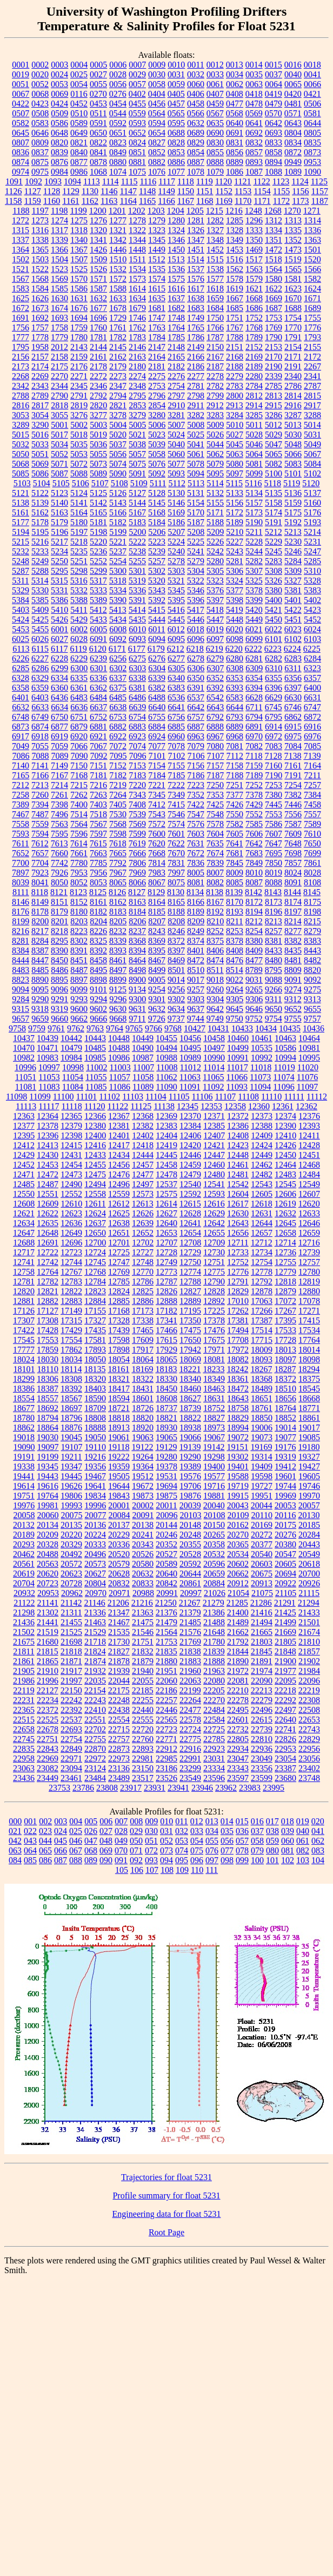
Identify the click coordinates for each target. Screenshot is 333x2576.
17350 (190, 1320)
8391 (79, 950)
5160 (312, 502)
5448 (234, 619)
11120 (94, 1106)
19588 (238, 1476)
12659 (309, 1232)
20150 (214, 1524)
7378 (254, 794)
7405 (117, 804)
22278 (238, 1700)
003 (60, 1821)
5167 (137, 512)
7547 (195, 814)
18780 (24, 1417)
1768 (254, 327)
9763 (95, 1028)
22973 (119, 1758)
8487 (79, 970)
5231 (312, 541)
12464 (285, 1164)
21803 (261, 1641)
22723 (166, 1729)
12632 (285, 1213)
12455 (95, 1164)
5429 (79, 619)
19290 (190, 1456)
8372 (176, 940)
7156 (195, 765)
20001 (119, 1505)
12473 (71, 1174)
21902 (309, 1661)
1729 (117, 317)
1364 (20, 249)
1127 (32, 191)
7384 (312, 794)
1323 (156, 230)
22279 (261, 1700)
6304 (156, 668)
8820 (312, 970)
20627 (95, 1573)
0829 (195, 142)
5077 (176, 463)
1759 (79, 327)
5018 (79, 434)
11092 (213, 1086)
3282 (195, 415)
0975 (40, 171)
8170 (234, 901)
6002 (79, 629)
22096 (309, 1680)
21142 (71, 1602)
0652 (137, 132)
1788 (234, 337)
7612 (40, 843)
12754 (261, 1262)
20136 (95, 1524)
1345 (156, 239)
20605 (285, 1563)
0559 (137, 113)
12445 (166, 1155)
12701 (119, 1242)
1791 (293, 337)
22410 (95, 1709)
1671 (312, 298)
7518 (98, 814)
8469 (176, 960)
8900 (137, 979)
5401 (293, 600)
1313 (293, 220)
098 (227, 1860)
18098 (309, 1359)
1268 (273, 210)
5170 (195, 512)
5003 (98, 424)
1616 (176, 288)
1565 (293, 269)
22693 (71, 1729)
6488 (156, 697)
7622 (176, 843)
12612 (119, 1203)
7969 (137, 872)
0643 (293, 123)
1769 (273, 327)
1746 (137, 317)
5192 (293, 522)
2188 (234, 366)
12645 (285, 1223)
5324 (234, 580)
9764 (114, 1028)
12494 (95, 1184)
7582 (234, 824)
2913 (234, 405)
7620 (156, 843)
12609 (47, 1203)
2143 (79, 347)
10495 (190, 1047)
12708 (190, 1242)
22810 (261, 1739)
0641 (254, 123)
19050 (95, 1437)
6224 (292, 648)
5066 (293, 454)
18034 (71, 1359)
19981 (47, 1505)
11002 (96, 1067)
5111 (158, 483)
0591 (98, 123)
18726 (143, 1408)
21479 (166, 1622)
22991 (190, 1758)
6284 (312, 658)
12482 (261, 1174)
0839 (59, 152)
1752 (254, 317)
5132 (215, 493)
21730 (119, 1641)
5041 (195, 444)
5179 (59, 522)
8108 (312, 882)
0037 (273, 74)
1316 (40, 230)
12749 (166, 1262)
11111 (294, 1096)
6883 (137, 726)
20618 (309, 1563)
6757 (195, 716)
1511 (137, 259)
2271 (79, 376)
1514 (195, 259)
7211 (312, 775)
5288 (40, 570)
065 (45, 1850)
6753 (117, 716)
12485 (24, 1184)
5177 (20, 522)
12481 (238, 1174)
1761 (117, 327)
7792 (117, 863)
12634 (24, 1223)
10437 (24, 1038)
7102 (176, 755)
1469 (254, 249)
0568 (234, 113)
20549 (309, 1554)
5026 (215, 434)
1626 (40, 298)
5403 (20, 609)
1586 (79, 288)
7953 (79, 872)
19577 (214, 1476)
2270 (59, 376)
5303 (176, 570)
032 (181, 1831)
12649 (71, 1232)
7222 (176, 785)
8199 (20, 921)
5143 (117, 502)
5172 (234, 512)
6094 (156, 639)
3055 (59, 415)
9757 (312, 1018)
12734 (261, 1252)
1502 (20, 259)
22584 (214, 1719)
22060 (166, 1680)
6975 (293, 736)
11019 (284, 1067)
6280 (234, 658)
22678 (47, 1729)
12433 (95, 1155)
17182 (166, 1310)
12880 (309, 1291)
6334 (59, 678)
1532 (117, 269)
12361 (283, 1106)
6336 (98, 678)
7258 (20, 794)
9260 (215, 989)
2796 (156, 395)
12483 (285, 1174)
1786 (195, 337)
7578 (215, 824)
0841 (98, 152)
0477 (234, 103)
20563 (47, 1563)
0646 (40, 132)
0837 (40, 152)
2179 (117, 366)
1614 (137, 288)
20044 (261, 1505)
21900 (285, 1661)
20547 (285, 1554)
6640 (156, 707)
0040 (293, 74)
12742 (47, 1262)
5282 (254, 561)
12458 (166, 1164)
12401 (119, 1135)
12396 (47, 1135)
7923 (40, 872)
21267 (190, 1602)
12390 (285, 1125)
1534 (137, 269)
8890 (40, 979)
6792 (215, 716)
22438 (119, 1709)
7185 (176, 775)
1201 (117, 210)
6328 (20, 678)
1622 (273, 288)
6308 (234, 668)
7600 (156, 833)
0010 (176, 64)
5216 (40, 541)
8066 (137, 882)
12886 (143, 1301)
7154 (156, 765)
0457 (176, 103)
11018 (260, 1067)
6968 (234, 736)
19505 (119, 1476)
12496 (119, 1184)
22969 (47, 1758)
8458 (98, 960)
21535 (119, 1632)
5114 (215, 483)
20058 (24, 1515)
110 (197, 1870)
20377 (261, 1544)
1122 (261, 181)
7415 (176, 804)
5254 (117, 561)
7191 (293, 775)
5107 (100, 483)
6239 (98, 658)
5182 (117, 522)
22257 (166, 1700)
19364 (143, 1466)
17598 (119, 1340)
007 (121, 1821)
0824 (137, 142)
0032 (195, 74)
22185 (143, 1690)
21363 (143, 1612)
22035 (95, 1680)
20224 (95, 1534)
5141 (79, 502)
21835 (166, 1651)
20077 (95, 1515)
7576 (195, 824)
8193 (234, 911)
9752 (254, 1018)
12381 (119, 1125)
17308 (47, 1320)
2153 (273, 347)
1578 (234, 278)
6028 (79, 639)
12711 (237, 1242)
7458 (312, 804)
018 (287, 1821)
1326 (195, 230)
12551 (47, 1193)
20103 (191, 1515)
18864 (47, 1427)
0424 (59, 103)
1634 (137, 298)
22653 (309, 1719)
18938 (190, 1427)
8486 (59, 970)
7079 (195, 746)
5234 (59, 551)
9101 (98, 989)
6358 (20, 687)
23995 (273, 1787)
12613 (143, 1203)
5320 (156, 580)
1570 (79, 278)
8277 (293, 931)
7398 (59, 804)
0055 (98, 84)
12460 (214, 1164)
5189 (234, 522)
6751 (79, 716)
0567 (215, 113)
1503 (40, 259)
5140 (59, 502)
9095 (40, 989)
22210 (238, 1690)
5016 (40, 434)
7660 (59, 853)
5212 (273, 532)
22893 (143, 1748)
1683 (195, 308)
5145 (156, 502)
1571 (98, 278)
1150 (185, 191)
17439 (119, 1330)
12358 (235, 1106)
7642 (254, 843)
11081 (25, 1086)
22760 (143, 1739)
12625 (119, 1213)
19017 (309, 1427)
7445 (273, 804)
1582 (312, 278)
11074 (283, 1077)
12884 (95, 1301)
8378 (234, 940)
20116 (285, 1515)
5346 (195, 590)
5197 (79, 532)
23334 (214, 1768)
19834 (95, 1495)
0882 (156, 162)
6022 (273, 629)
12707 (166, 1242)
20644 (190, 1573)
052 (166, 1840)
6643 (215, 707)
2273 (117, 376)
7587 (293, 824)
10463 (285, 1038)
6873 (20, 726)
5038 (137, 444)
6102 (293, 639)
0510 (79, 113)
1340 (79, 239)
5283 (273, 561)
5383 (312, 590)
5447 (215, 619)
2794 (117, 395)
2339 (273, 376)
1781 (98, 337)
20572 (71, 1563)
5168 (156, 512)
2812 (254, 395)
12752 (238, 1262)
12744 (71, 1262)
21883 (190, 1661)
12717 (24, 1252)
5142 (98, 502)
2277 (195, 376)
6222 (253, 648)
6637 (98, 707)
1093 (53, 181)
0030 (156, 74)
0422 (20, 103)
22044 (119, 1680)
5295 (59, 570)
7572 (156, 824)
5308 (273, 570)
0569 (254, 113)
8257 (273, 931)
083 (317, 1850)
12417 (119, 1145)
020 (317, 1821)
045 (60, 1840)
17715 (261, 1340)
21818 (71, 1651)
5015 (20, 434)
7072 (117, 746)
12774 (190, 1271)
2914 (254, 405)
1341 (98, 239)
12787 (166, 1281)
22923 (214, 1748)
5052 (59, 454)
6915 (293, 726)
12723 (71, 1252)
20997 (191, 1593)
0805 (312, 132)
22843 (47, 1748)
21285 (237, 1602)
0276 (117, 93)
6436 (59, 697)
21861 (24, 1661)
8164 (156, 901)
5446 (195, 619)
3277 (98, 415)
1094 (72, 181)
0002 (40, 64)
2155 (312, 347)
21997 (71, 1680)
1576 (195, 278)
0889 (234, 162)
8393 (117, 950)
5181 (98, 522)
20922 (285, 1583)
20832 (119, 1583)
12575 (166, 1193)
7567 (98, 824)
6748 (20, 716)
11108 (248, 1096)
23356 (261, 1768)
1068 (98, 171)
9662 (79, 1018)
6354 (254, 678)
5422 (293, 609)
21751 (143, 1641)
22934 (238, 1748)
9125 (117, 989)
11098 (16, 1096)
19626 (71, 1486)
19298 (214, 1456)
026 (90, 1831)
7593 (20, 833)
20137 (119, 1524)
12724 (95, 1252)
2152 (254, 347)
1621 (254, 288)
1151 (204, 191)
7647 (273, 843)
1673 (40, 308)
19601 (285, 1476)
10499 (238, 1047)
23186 (166, 1768)
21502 (24, 1632)
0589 (79, 123)
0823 (117, 142)
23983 (250, 1787)
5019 (98, 434)
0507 (20, 113)
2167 (215, 356)
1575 (176, 278)
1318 (79, 230)
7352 (195, 794)
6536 (176, 697)
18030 (47, 1359)
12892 (214, 1301)
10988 (166, 1057)
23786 (83, 1787)
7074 (137, 746)
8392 (98, 950)
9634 (176, 1009)
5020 (117, 434)
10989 (190, 1057)
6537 (195, 697)
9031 (254, 979)
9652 (293, 1009)
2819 (79, 405)
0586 (59, 123)
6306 (195, 668)
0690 (215, 132)
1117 (166, 181)
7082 (254, 746)
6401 (20, 697)
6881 (98, 726)
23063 (24, 1768)
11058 (143, 1077)
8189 (195, 911)
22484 (214, 1709)
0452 (79, 103)
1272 (20, 220)
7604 (215, 833)
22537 (71, 1719)
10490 (143, 1047)
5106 (80, 483)
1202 (136, 210)
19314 (261, 1456)
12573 (143, 1193)
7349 (176, 794)
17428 (47, 1330)
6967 (215, 736)
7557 (312, 814)
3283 (215, 415)
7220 (137, 785)
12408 (238, 1135)
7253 (273, 785)
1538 (215, 269)
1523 (59, 269)
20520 (119, 1554)
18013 (285, 1349)
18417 (119, 1388)
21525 (71, 1632)
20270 (238, 1534)
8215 (312, 921)
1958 (40, 347)
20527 (166, 1554)
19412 (285, 1466)
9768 (173, 1028)
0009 (156, 64)
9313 (312, 999)
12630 (238, 1213)
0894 (273, 162)
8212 (254, 921)
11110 (271, 1096)
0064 (273, 84)
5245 (273, 551)
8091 (293, 882)
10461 (261, 1038)
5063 (234, 454)
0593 (137, 123)
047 (90, 1840)
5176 (312, 512)
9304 (215, 999)
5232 (20, 551)
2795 (137, 395)
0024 (59, 74)
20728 (71, 1583)
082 (302, 1850)
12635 (47, 1223)
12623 (71, 1213)
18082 (238, 1359)
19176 (285, 1447)
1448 (137, 249)
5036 (98, 444)
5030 (293, 434)
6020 (234, 629)
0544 (117, 113)
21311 (71, 1612)
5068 (20, 463)
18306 (47, 1378)
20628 (119, 1573)
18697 (71, 1408)
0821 (79, 142)
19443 (47, 1476)
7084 (293, 746)
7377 (234, 794)
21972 (238, 1671)
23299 (190, 1768)
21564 (166, 1632)
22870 (95, 1748)
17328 (119, 1320)
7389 (20, 804)
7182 (117, 775)
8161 (98, 901)
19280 (166, 1456)
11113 (26, 1106)
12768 (95, 1271)
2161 (98, 356)
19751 (24, 1495)
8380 (254, 940)
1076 (156, 171)
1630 (59, 298)
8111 (20, 892)
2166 (195, 356)
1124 (299, 181)
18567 (71, 1398)
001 (30, 1821)
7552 (254, 814)
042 (15, 1840)
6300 (79, 668)
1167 (185, 201)
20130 (308, 1515)
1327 (215, 230)
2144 (98, 347)
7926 (59, 872)
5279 (195, 561)
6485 (117, 697)
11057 (119, 1077)
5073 (98, 463)
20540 (261, 1554)
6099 (254, 639)
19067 (214, 1437)
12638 (119, 1223)
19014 (285, 1427)
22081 (238, 1680)
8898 (98, 979)
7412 (156, 804)
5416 (176, 609)
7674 (215, 853)
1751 (234, 317)
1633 (117, 298)
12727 (143, 1252)
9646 (254, 1009)
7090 (79, 755)
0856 (234, 152)
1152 (224, 191)
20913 (261, 1583)
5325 (254, 580)
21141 (47, 1602)
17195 (190, 1310)
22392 (71, 1709)
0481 (293, 103)
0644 (312, 123)
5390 (117, 600)
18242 (237, 1369)
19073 (261, 1437)
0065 (293, 84)
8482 (312, 960)
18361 (238, 1378)
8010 (254, 872)
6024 (312, 629)
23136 (119, 1768)
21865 (47, 1661)
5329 (20, 590)
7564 (79, 824)
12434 (119, 1155)
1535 (156, 269)
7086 (21, 755)
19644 (119, 1486)
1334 (273, 230)
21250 (166, 1602)
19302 (238, 1456)
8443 (312, 950)
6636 (79, 707)
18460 (190, 1388)
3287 (293, 415)
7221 (156, 785)
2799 (215, 395)
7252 (254, 785)
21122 (24, 1602)
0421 (312, 93)
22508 (309, 1709)
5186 (176, 522)
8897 (79, 979)
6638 (117, 707)
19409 (261, 1466)
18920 (143, 1427)
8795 (273, 970)
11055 (95, 1077)
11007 (143, 1067)
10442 (71, 1038)
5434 (117, 619)
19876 (190, 1495)
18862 (24, 1427)
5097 (234, 473)
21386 (214, 1612)
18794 (47, 1417)
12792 (261, 1281)
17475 (190, 1330)
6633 (40, 707)
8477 (254, 960)
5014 (312, 424)
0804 (293, 132)
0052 (40, 84)
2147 (156, 347)
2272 (98, 376)
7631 (195, 843)
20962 (72, 1593)
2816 (20, 405)
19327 (309, 1456)
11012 (190, 1067)
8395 (156, 950)
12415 (71, 1145)
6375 (117, 687)
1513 (176, 259)
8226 (98, 931)
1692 (40, 317)
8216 (20, 931)
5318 (117, 580)
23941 (178, 1787)
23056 (309, 1758)
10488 (119, 1047)
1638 (195, 298)
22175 (119, 1690)
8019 (273, 872)
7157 (215, 765)
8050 (59, 882)
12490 (71, 1184)
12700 (95, 1242)
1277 (117, 220)
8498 (137, 970)
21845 (261, 1651)
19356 (95, 1466)
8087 (254, 882)
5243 (234, 551)
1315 (20, 230)
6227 (40, 658)
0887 (195, 162)
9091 (293, 979)
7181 (98, 775)
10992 (261, 1057)
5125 (98, 493)
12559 (119, 1193)
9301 (156, 999)
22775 (190, 1739)
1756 (20, 327)
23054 (285, 1758)
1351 (273, 239)
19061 (119, 1437)
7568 (117, 824)
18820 (143, 1417)
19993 (71, 1505)
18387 (47, 1388)
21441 (47, 1622)
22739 (261, 1729)
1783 (137, 337)
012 (196, 1821)
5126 (117, 493)
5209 (215, 532)
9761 (56, 1028)
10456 (190, 1038)
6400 (312, 687)
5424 (20, 619)
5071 (59, 463)
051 (151, 1840)
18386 (24, 1388)
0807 (20, 142)
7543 (156, 814)
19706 (190, 1486)
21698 (71, 1641)
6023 (293, 629)
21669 (285, 1632)
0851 (137, 152)
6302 (117, 668)
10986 (119, 1057)
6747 (312, 707)
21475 (143, 1622)
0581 (312, 113)
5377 (234, 590)
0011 (195, 64)
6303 (137, 668)
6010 (137, 629)
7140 (20, 765)
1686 (254, 308)
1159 (32, 201)
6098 (234, 639)
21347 (119, 1612)
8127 (136, 892)
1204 (175, 210)
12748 (143, 1262)
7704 (40, 863)
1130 (90, 191)
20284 (309, 1534)
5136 (293, 493)
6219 (214, 648)
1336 (312, 230)
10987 (143, 1057)
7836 (195, 863)
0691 (234, 132)
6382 (156, 687)
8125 (97, 892)
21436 (24, 1622)
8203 (79, 921)
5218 (79, 541)
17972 (238, 1349)
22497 (285, 1709)
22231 (24, 1700)
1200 (97, 210)
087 (60, 1860)
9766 (153, 1028)
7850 (273, 863)
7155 (176, 765)
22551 (95, 1719)
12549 (309, 1184)
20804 (95, 1583)
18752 (214, 1408)
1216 (234, 210)
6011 (156, 629)
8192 (215, 911)
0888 (215, 162)
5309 (293, 570)
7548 (215, 814)
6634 (59, 707)
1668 (254, 298)
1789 (254, 337)
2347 (117, 385)
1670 (293, 298)
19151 (237, 1447)
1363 (312, 239)
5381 (293, 590)
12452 (24, 1164)
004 (75, 1821)
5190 (254, 522)
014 (227, 1821)
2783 (234, 385)
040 (302, 1831)
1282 (215, 220)
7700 (20, 863)
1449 (156, 249)
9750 (234, 1018)
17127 (47, 1310)
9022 (234, 979)
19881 (214, 1495)
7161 (293, 765)
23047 (238, 1758)
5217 (59, 541)
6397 (293, 687)
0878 (98, 162)
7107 (215, 755)
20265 (214, 1534)
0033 (215, 74)
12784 (95, 1281)
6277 (176, 658)
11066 (237, 1077)
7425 (215, 804)
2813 (273, 395)
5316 (79, 580)
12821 (47, 1291)
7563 (59, 824)
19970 (309, 1495)
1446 (117, 249)
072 (151, 1850)
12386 (238, 1125)
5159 (293, 502)
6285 (20, 668)
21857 (309, 1651)
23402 (309, 1768)
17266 (261, 1310)
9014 (176, 979)
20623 (71, 1573)
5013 (293, 424)
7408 (137, 804)
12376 (309, 1116)
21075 (262, 1593)
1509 (98, 259)
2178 (98, 366)
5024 (176, 434)
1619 (234, 288)
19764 (47, 1495)
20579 (119, 1563)
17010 (238, 1301)
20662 (238, 1573)
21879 (143, 1661)
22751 (47, 1739)
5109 (139, 483)
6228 (59, 658)
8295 (59, 940)
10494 (166, 1047)
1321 (117, 230)
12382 (143, 1125)
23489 (119, 1778)
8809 (293, 970)
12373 (261, 1116)
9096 (59, 989)
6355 (273, 678)
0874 (20, 162)
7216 (98, 785)
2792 (98, 395)
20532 (214, 1554)
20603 (261, 1563)
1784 (156, 337)
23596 (214, 1778)
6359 (40, 687)
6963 (195, 736)
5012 (273, 424)
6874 (40, 726)
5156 (234, 502)
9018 (215, 979)
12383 (166, 1125)
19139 (190, 1447)
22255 (143, 1700)
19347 (71, 1466)
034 (211, 1831)
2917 (312, 405)
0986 (79, 171)
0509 (59, 113)
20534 (238, 1554)
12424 (261, 1145)
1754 (293, 317)
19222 (119, 1456)
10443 (95, 1038)
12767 (71, 1271)
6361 (79, 687)
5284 (293, 561)
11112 (317, 1096)
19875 (166, 1495)
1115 (129, 181)
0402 (137, 93)
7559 (40, 824)
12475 (95, 1174)
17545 (24, 1340)
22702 (95, 1729)
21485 (190, 1622)
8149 (40, 901)
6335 (79, 678)
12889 (190, 1301)
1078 (195, 171)
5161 (20, 512)
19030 (47, 1437)
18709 (95, 1408)
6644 (234, 707)
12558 (95, 1193)
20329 (71, 1544)
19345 (47, 1466)
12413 (47, 1145)
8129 (156, 892)
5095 (215, 473)
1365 (40, 249)
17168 (119, 1310)
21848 (285, 1651)
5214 (312, 532)
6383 (176, 687)
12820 (24, 1291)
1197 (40, 210)
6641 (176, 707)
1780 (79, 337)
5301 (137, 570)
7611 (20, 843)
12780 (309, 1271)
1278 (137, 220)
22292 (285, 1700)
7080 (215, 746)
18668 (309, 1398)
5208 (195, 532)
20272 (261, 1534)
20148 (190, 1524)
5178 (40, 522)
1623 (293, 288)
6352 (215, 678)
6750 (59, 716)
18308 (71, 1378)
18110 (47, 1369)
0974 (20, 171)
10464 (309, 1038)
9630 (117, 1009)
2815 (312, 395)
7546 (176, 814)
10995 (309, 1057)
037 (257, 1831)
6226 (20, 658)
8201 (59, 921)
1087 (254, 171)
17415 (309, 1320)
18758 (238, 1408)
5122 (40, 493)
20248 (190, 1534)
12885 (119, 1301)
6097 (215, 639)
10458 (214, 1038)
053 (181, 1840)
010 (166, 1821)
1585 (59, 288)
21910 (47, 1671)
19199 (47, 1456)
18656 (285, 1398)
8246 (176, 931)
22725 (214, 1729)
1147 (127, 191)
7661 (79, 853)
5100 (273, 473)
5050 (20, 454)
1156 (300, 191)
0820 (59, 142)
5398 (234, 600)
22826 (285, 1739)
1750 (215, 317)
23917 (131, 1787)
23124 (95, 1768)
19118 (118, 1447)
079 (257, 1850)
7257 (312, 785)
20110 (261, 1515)
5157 (254, 502)
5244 (254, 551)
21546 (143, 1632)
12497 (143, 1184)
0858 (273, 152)
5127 (137, 493)
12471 (24, 1174)
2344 (59, 385)
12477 (143, 1174)
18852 (285, 1417)
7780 (79, 863)
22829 (309, 1739)
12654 (190, 1232)
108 (167, 1870)
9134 (137, 989)
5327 (293, 580)
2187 (215, 366)
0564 (156, 113)
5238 (137, 551)
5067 (312, 454)
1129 (70, 191)
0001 (20, 64)
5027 (234, 434)
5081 (254, 463)
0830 (215, 142)
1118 (185, 181)
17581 (95, 1340)
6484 (98, 697)
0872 (293, 152)
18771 (309, 1408)
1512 (156, 259)
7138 (292, 755)
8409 (254, 950)
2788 (20, 395)
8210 (215, 921)
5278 (176, 561)
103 (302, 1860)
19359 (119, 1466)
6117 (59, 648)
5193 (312, 522)
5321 (176, 580)
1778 (40, 337)
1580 (273, 278)
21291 (285, 1602)
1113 (91, 181)
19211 (71, 1456)
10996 (25, 1067)
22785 (214, 1739)
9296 (117, 999)
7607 (273, 833)
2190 (273, 366)
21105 (285, 1593)
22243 (95, 1700)
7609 (293, 833)
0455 (137, 103)
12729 (190, 1252)
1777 (20, 337)
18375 (309, 1378)
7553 (273, 814)
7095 (118, 755)
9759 (36, 1028)
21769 (190, 1641)
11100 (63, 1096)
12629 (214, 1213)
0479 (273, 103)
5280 (215, 561)
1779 (59, 337)
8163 (137, 901)
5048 (293, 444)
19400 (214, 1466)
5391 (137, 600)
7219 (117, 785)
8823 (20, 979)
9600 (79, 1009)
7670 (176, 853)
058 (257, 1840)
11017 (237, 1067)
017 (272, 1821)
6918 (40, 736)
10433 (242, 1028)
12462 (261, 1164)
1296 (254, 220)
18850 (261, 1417)
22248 (119, 1700)
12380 (95, 1125)
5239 (156, 551)
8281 (20, 940)
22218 (285, 1690)
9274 (293, 989)
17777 (24, 1349)
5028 (254, 434)
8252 (215, 931)
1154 (262, 191)
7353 (215, 794)
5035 (79, 444)
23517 (143, 1778)
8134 (195, 892)
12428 (309, 1145)
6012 (176, 629)
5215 (20, 541)
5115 (234, 483)
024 (60, 1831)
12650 (95, 1232)
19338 (24, 1466)
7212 (20, 785)
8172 (254, 901)
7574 (176, 824)
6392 (215, 687)
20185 (309, 1524)
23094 (71, 1768)
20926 (309, 1583)
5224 (176, 541)
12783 (71, 1281)
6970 (254, 736)
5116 (253, 483)
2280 (254, 376)
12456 (119, 1164)
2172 (312, 356)
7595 (59, 833)
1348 (215, 239)
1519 (293, 259)
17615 (166, 1340)
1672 (20, 308)
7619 (137, 843)
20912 (238, 1583)
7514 (79, 814)
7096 (137, 755)
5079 (215, 463)
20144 (166, 1524)
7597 (98, 833)
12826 (166, 1291)
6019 (215, 629)
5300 (117, 570)
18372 (285, 1378)
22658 (24, 1729)
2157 (40, 356)
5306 (234, 570)
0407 (215, 93)
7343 (137, 794)
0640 (234, 123)
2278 (215, 376)
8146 (20, 901)
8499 (156, 970)
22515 (24, 1719)
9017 (195, 979)
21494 (261, 1622)
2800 (234, 395)
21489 (238, 1622)
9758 (17, 1028)
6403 (40, 697)
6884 (156, 726)
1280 (176, 220)
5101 (293, 473)
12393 (309, 1125)
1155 (281, 191)
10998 (73, 1067)
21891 (261, 1661)
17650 (190, 1340)
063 (15, 1850)
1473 (293, 249)
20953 (48, 1593)
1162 (90, 201)
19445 (71, 1476)
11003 (119, 1067)
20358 (214, 1544)
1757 (40, 327)
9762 (75, 1028)
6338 (137, 678)
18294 (308, 1369)
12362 (306, 1106)
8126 (117, 892)
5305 (215, 570)
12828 (214, 1291)
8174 (293, 901)
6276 (156, 658)
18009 (261, 1349)
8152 (79, 901)
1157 (319, 191)
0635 (215, 123)
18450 (166, 1388)
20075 (72, 1515)
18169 (142, 1369)
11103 (132, 1096)
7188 (234, 775)
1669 (273, 298)
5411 (78, 609)
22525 (47, 1719)
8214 (293, 921)
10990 (214, 1057)
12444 (143, 1155)
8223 (79, 931)
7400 (79, 804)
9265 (254, 989)
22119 (23, 1690)
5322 (195, 580)
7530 (117, 814)
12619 (285, 1203)
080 (272, 1850)
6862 (293, 716)
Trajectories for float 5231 (166, 2177)
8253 (234, 931)
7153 (137, 765)
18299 (24, 1378)
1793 (312, 337)
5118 (272, 483)
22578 (190, 1719)
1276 (98, 220)
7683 (254, 853)
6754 (137, 716)
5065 (273, 454)
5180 (79, 522)
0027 (98, 74)
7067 (98, 746)
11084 (72, 1086)
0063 (254, 84)
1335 (293, 230)
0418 (254, 93)
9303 (195, 999)
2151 (234, 347)
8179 (59, 911)
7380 (273, 794)
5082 (273, 463)
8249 (195, 931)
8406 (215, 950)
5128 (156, 493)
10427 (194, 1028)
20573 (95, 1563)
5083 (293, 463)
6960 (176, 736)
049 (121, 1840)
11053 (48, 1077)
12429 (24, 1155)
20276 (285, 1534)
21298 (24, 1612)
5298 (79, 570)
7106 (196, 755)
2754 (176, 385)
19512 (143, 1476)
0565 (176, 113)
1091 (14, 181)
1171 (262, 201)
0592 (117, 123)
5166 (117, 512)
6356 (293, 678)
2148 (176, 347)
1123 (280, 181)
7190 (273, 775)
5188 (215, 522)
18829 (238, 1417)
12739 (309, 1252)
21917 (71, 1671)
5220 (98, 541)
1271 (312, 210)
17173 (143, 1310)
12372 (238, 1116)
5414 (137, 609)
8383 (312, 940)
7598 (117, 833)
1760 (98, 327)
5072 (79, 463)
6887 (195, 726)
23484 (95, 1778)
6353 (234, 678)
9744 (195, 1018)
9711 (137, 1018)
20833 (143, 1583)
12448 (238, 1155)
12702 (143, 1242)
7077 (156, 746)
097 (211, 1860)
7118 (253, 755)
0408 (234, 93)
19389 (190, 1466)
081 (287, 1850)
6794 (254, 716)
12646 (309, 1223)
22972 (95, 1758)
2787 (312, 385)
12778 (261, 1271)
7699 (312, 853)
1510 (117, 259)
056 (227, 1840)
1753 (273, 317)
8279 (312, 931)
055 (211, 1840)
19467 (95, 1476)
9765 (134, 1028)
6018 (195, 629)
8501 (176, 970)
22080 (214, 1680)
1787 (215, 337)
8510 (195, 970)
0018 (312, 64)
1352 (293, 239)
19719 (238, 1486)
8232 (117, 931)
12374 (285, 1116)
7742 (59, 863)
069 (105, 1850)
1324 (176, 230)
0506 (312, 103)
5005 (137, 424)
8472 (195, 960)
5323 (215, 580)
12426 (285, 1145)
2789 (40, 395)
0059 (176, 84)
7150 (79, 765)
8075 (176, 882)
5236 (98, 551)
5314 (40, 580)
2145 (117, 347)
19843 (119, 1495)
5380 (273, 590)
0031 (176, 74)
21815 (47, 1651)
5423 (312, 609)
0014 (254, 64)
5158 (273, 502)
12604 (238, 1193)
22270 (214, 1700)
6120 (97, 648)
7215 (79, 785)
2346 (98, 385)
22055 (143, 1680)
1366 (59, 249)
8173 (273, 901)
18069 (190, 1359)
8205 (117, 921)
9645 (234, 1009)
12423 (238, 1145)
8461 (117, 960)
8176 (20, 911)
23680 (285, 1778)
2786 (293, 385)
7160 (273, 765)
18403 (95, 1388)
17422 (24, 1330)
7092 (99, 755)
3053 (20, 415)
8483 (20, 970)
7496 (59, 814)
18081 (214, 1359)
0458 (195, 103)
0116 (78, 93)
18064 (143, 1359)
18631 (214, 1398)
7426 (234, 804)
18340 (190, 1378)
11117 (48, 1106)
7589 (312, 824)
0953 (312, 162)
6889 (234, 726)
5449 (254, 619)
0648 (59, 132)
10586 (285, 1047)
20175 (285, 1524)
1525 (79, 269)
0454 (117, 103)
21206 (118, 1602)
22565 (166, 1719)
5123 (59, 493)
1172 (281, 201)
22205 (214, 1690)
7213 (40, 785)
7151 (98, 765)
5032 (20, 444)
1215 (214, 210)
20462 (24, 1554)
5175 (293, 512)
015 (242, 1821)
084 (15, 1860)
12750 (190, 1262)
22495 (238, 1709)
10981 (309, 1047)
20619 (24, 1573)
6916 (312, 726)
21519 (47, 1632)
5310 (312, 570)
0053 (59, 84)
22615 (261, 1719)
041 (317, 1831)
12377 (24, 1125)
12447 (214, 1155)
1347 (195, 239)
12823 (95, 1291)
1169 (224, 201)
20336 (119, 1544)
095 (181, 1860)
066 (60, 1850)
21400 (238, 1612)
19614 (24, 1486)
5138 (20, 502)
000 (15, 1821)
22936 (261, 1748)
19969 (285, 1495)
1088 (273, 171)
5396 (195, 600)
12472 (47, 1174)
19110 (95, 1447)
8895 (59, 979)
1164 (127, 201)
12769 (119, 1271)
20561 (24, 1563)
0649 (79, 132)
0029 (137, 74)
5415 (156, 609)
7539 (137, 814)
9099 (79, 989)
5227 (234, 541)
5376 (215, 590)
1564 (273, 269)
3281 (176, 415)
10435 (290, 1028)
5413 (117, 609)
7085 (312, 746)
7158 (234, 765)
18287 (285, 1369)
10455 (166, 1038)
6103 (312, 639)
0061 (215, 84)
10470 (24, 1047)
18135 (94, 1369)
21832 (143, 1651)
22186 (166, 1690)
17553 (47, 1340)
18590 (95, 1398)
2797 (176, 395)
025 (75, 1831)
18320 (95, 1378)
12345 (187, 1106)
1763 (156, 327)
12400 (95, 1135)
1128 (51, 191)
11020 (307, 1067)
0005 (98, 64)
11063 (190, 1077)
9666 (98, 1018)
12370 (190, 1116)
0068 (40, 93)
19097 (48, 1447)
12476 (119, 1174)
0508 (40, 113)
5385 (40, 600)
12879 (285, 1291)
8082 (215, 882)
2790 (59, 395)
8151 (59, 901)
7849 (254, 863)
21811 (23, 1651)
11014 (213, 1067)
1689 (312, 308)
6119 (78, 648)
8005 (195, 872)
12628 (190, 1213)
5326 (273, 580)
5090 (117, 473)
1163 (109, 201)
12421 (214, 1145)
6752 (98, 716)
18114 (71, 1369)
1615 (156, 288)
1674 (59, 308)
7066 (79, 746)
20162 (238, 1524)
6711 (253, 707)
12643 (238, 1223)
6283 (293, 658)
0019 (20, 74)
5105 (61, 483)
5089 (98, 473)
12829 (238, 1291)
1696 (98, 317)
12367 (119, 1116)
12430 (47, 1155)
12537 (166, 1184)
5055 (98, 454)
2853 (137, 405)
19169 (261, 1447)
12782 (47, 1281)
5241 (195, 551)
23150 (143, 1768)
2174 (40, 366)
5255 (137, 561)
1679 (137, 308)
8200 (40, 921)
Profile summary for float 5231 (166, 2195)
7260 (40, 794)
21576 (190, 1632)
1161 (70, 201)
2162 (117, 356)
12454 (71, 1164)
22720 (143, 1729)
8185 (156, 911)
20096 (167, 1515)
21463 (95, 1622)
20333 (95, 1544)
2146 (137, 347)
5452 (312, 619)
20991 (167, 1593)
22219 (309, 1690)
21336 (95, 1612)
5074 (117, 463)
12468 (309, 1164)
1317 (59, 230)
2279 (234, 376)
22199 (190, 1690)
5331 (59, 590)
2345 (79, 385)
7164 (312, 765)
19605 (309, 1476)
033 (196, 1831)
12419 (166, 1145)
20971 (119, 1593)
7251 (234, 785)
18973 (214, 1427)
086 (45, 1860)
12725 (119, 1252)
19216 (95, 1456)
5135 (273, 493)
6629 (273, 697)
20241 (143, 1534)
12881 (24, 1301)
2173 (20, 366)
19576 (190, 1476)
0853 (176, 152)
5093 (176, 473)
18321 (119, 1378)
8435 (293, 950)
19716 (214, 1486)
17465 (143, 1330)
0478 (254, 103)
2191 (293, 366)
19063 (143, 1437)
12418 (143, 1145)
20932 (24, 1593)
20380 (285, 1544)
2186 (195, 366)
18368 (261, 1378)
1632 (98, 298)
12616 (214, 1203)
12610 (71, 1203)
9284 (20, 999)
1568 (40, 278)
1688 (293, 308)
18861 (309, 1417)
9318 (40, 1009)
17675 (214, 1340)
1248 (253, 210)
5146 (176, 502)
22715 (119, 1729)
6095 (176, 639)
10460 (238, 1038)
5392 (156, 600)
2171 (293, 356)
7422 (195, 804)
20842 (166, 1583)
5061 (195, 454)
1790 (273, 337)
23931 (154, 1787)
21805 (285, 1641)
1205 (195, 210)
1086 (234, 171)
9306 (254, 999)
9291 (59, 999)
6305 (176, 668)
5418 (215, 609)
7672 (195, 853)
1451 (195, 249)
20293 (24, 1544)
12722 (47, 1252)
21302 (47, 1612)
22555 (143, 1719)
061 (302, 1840)
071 (136, 1850)
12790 (214, 1281)
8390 (59, 950)
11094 (260, 1086)
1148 (147, 191)
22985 (166, 1758)
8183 (117, 911)
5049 (312, 444)
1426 (98, 249)
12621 (24, 1213)
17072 (285, 1301)
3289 (20, 424)
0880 (117, 162)
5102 (312, 473)
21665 (261, 1632)
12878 (261, 1291)
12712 (261, 1242)
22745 (24, 1739)
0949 (293, 162)
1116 (147, 181)
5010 (234, 424)
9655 (312, 1009)
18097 (285, 1359)
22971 (71, 1758)
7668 (156, 853)
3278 (117, 415)
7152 (117, 765)
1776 (312, 327)
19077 (285, 1437)
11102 (109, 1096)
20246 (166, 1534)
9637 (195, 1009)
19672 (143, 1486)
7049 (20, 746)
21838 (190, 1651)
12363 (24, 1116)
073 (166, 1850)
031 (166, 1831)
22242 (71, 1700)
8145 (312, 892)
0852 (156, 152)
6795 (273, 716)
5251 (79, 561)
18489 (261, 1388)
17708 (238, 1340)
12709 (214, 1242)
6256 (117, 658)
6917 (20, 736)
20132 (24, 1524)
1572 (117, 278)
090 (105, 1860)
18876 (71, 1427)
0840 (79, 152)
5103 (22, 483)
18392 (71, 1388)
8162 (117, 901)
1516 (234, 259)
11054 (72, 1077)
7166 (40, 775)
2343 (40, 385)
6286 (40, 668)
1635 (156, 298)
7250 (215, 785)
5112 (176, 483)
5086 (40, 473)
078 (242, 1850)
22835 (24, 1748)
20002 (143, 1505)
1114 (110, 181)
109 (182, 1870)
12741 (24, 1262)
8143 (273, 892)
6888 (215, 726)
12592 (190, 1193)
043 (30, 1840)
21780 (214, 1641)
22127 (47, 1690)
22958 (24, 1758)
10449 (143, 1038)
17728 (285, 1340)
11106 (202, 1096)
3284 (234, 415)
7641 (234, 843)
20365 (238, 1544)
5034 (59, 444)
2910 (176, 405)
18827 (214, 1417)
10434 (266, 1028)
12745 (95, 1262)
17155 (95, 1310)
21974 (261, 1671)
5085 (20, 473)
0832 (254, 142)
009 (151, 1821)
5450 (273, 619)
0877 (79, 162)
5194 (20, 532)
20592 (190, 1563)
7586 (273, 824)
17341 (166, 1320)
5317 (98, 580)
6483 (79, 697)
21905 (24, 1671)
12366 (95, 1116)
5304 (195, 570)
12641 (190, 1223)
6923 (137, 736)
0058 (156, 84)
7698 (293, 853)
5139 (40, 502)
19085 (309, 1437)
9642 (215, 1009)
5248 (20, 561)
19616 (47, 1486)
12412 (24, 1145)
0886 (176, 162)
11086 (119, 1086)
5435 (137, 619)
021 (15, 1831)
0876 (59, 162)
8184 (137, 911)
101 (272, 1860)
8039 (20, 882)
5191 (273, 522)
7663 (98, 853)
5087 (59, 473)
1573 (137, 278)
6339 (156, 678)
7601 (176, 833)
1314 (312, 220)
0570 (273, 113)
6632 (20, 707)
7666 (137, 853)
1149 (166, 191)
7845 (234, 863)
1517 (254, 259)
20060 (48, 1515)
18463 (214, 1388)
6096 (195, 639)
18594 (119, 1398)
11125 (140, 1106)
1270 (292, 210)
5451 (293, 619)
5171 (215, 512)
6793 (234, 716)
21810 (309, 1641)
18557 (47, 1398)
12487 (47, 1184)
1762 (137, 327)
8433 (273, 950)
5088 (79, 473)
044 (45, 1840)
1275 (79, 220)
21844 (238, 1651)
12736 (285, 1252)
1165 (147, 201)
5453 (20, 629)
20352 (166, 1544)
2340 (293, 376)
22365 (24, 1709)
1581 (293, 278)
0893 (254, 162)
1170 (243, 201)
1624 (312, 288)
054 (196, 1840)
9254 (156, 989)
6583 (234, 697)
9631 (137, 1009)
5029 (273, 434)
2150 (215, 347)
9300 (137, 999)
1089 (293, 171)
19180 (308, 1447)
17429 (71, 1330)
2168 (234, 356)
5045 (234, 444)
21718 (95, 1641)
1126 (13, 191)
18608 (166, 1398)
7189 (254, 775)
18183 (166, 1369)
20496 (95, 1554)
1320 (98, 230)
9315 (20, 1009)
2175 (59, 366)
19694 (166, 1486)
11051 (25, 1077)
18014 (309, 1349)
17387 (261, 1320)
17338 (143, 1320)
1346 (176, 239)
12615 (190, 1203)
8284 (40, 940)
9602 (98, 1009)
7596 (79, 833)
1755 (312, 317)
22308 (309, 1700)
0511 (98, 113)
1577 (215, 278)
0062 (234, 84)
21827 (119, 1651)
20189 (24, 1534)
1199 (78, 210)
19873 (143, 1495)
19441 (24, 1476)
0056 (117, 84)
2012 (59, 347)
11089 (143, 1086)
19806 (71, 1495)
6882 (117, 726)
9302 (176, 999)
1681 (156, 308)
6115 (40, 648)
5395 (176, 600)
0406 (195, 93)
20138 (143, 1524)
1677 (98, 308)
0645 (20, 132)
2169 (254, 356)
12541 (214, 1184)
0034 (234, 74)
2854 (156, 405)
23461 (71, 1778)
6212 (175, 648)
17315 (71, 1320)
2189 (254, 366)
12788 (190, 1281)
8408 (234, 950)
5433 (98, 619)
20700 (309, 1573)
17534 (309, 1330)
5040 (176, 444)
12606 (285, 1193)
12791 (238, 1281)
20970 (95, 1593)
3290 (40, 424)
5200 (137, 532)
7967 (117, 872)
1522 (40, 269)
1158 (13, 201)
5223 (156, 541)
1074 (117, 171)
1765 (195, 327)
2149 (195, 347)
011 (181, 1821)
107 (151, 1870)
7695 (273, 853)
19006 (261, 1427)
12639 (143, 1223)
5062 (215, 454)
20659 (214, 1573)
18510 (285, 1388)
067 (75, 1850)
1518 (273, 259)
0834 (293, 142)
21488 (214, 1622)
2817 (40, 405)
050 (136, 1840)
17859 (47, 1349)
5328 (312, 580)
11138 (164, 1106)
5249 (40, 561)
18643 (238, 1398)
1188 (20, 210)
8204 (98, 921)
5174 (273, 512)
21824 (95, 1651)
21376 (166, 1612)
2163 (137, 356)
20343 (143, 1544)
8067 (156, 882)
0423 (40, 103)
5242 (215, 551)
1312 (273, 220)
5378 (254, 590)
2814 (293, 395)
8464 (137, 960)
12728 (166, 1252)
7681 (234, 853)
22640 (285, 1719)
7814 (156, 863)
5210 (234, 532)
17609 (143, 1340)
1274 (59, 220)
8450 (59, 960)
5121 (20, 493)
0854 (195, 152)
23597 (238, 1778)
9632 (156, 1009)
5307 (254, 570)
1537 (195, 269)
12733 (238, 1252)
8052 (79, 882)
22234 (47, 1700)
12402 (143, 1135)
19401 (238, 1466)
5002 (79, 424)
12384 (190, 1125)
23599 (261, 1778)
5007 (176, 424)
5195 (40, 532)
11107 (225, 1096)
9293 (79, 999)
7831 (176, 863)
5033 (40, 444)
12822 (71, 1291)
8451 (79, 960)
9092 (312, 979)
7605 (234, 833)
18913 (119, 1427)
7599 (137, 833)
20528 (190, 1554)
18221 (190, 1369)
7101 (157, 755)
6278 (195, 658)
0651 (117, 132)
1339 (59, 239)
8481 (293, 960)
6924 (156, 736)
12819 (309, 1281)
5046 (254, 444)
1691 (20, 317)
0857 (254, 152)
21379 (190, 1612)
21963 (214, 1671)
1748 (176, 317)
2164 (156, 356)
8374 (195, 940)
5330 (40, 590)
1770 (293, 327)
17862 (71, 1349)
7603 (195, 833)
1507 (79, 259)
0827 (156, 142)
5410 (59, 609)
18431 (143, 1388)
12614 (166, 1203)
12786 (143, 1281)
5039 (156, 444)
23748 (309, 1778)
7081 (234, 746)
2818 (59, 405)
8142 (253, 892)
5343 (156, 590)
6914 (273, 726)
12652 (143, 1232)
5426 (59, 619)
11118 (71, 1106)
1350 (254, 239)
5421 (273, 609)
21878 (119, 1661)
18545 (309, 1388)
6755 (156, 716)
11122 (118, 1106)
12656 (238, 1232)
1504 (59, 259)
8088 (273, 882)
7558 (20, 824)
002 (45, 1821)
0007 (137, 64)
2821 (117, 405)
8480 (273, 960)
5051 (40, 454)
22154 (95, 1690)
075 (196, 1850)
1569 (59, 278)
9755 (293, 1018)
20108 (214, 1515)
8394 (137, 950)
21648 (214, 1632)
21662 (238, 1632)
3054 (40, 415)
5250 (59, 561)
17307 (24, 1320)
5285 (312, 561)
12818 (285, 1281)
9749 (215, 1018)
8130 (175, 892)
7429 (254, 804)
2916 (293, 405)
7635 (215, 843)
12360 (259, 1106)
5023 (156, 434)
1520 (312, 259)
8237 (137, 931)
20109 (238, 1515)
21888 (214, 1661)
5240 (176, 551)
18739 (190, 1408)
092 (136, 1860)
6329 (40, 678)
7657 (40, 853)
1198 (59, 210)
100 (257, 1860)
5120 (310, 483)
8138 (214, 892)
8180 (79, 911)
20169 (261, 1524)
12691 (47, 1242)
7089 (60, 755)
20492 (71, 1554)
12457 (143, 1164)
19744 (285, 1486)
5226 (215, 541)
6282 (273, 658)
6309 (254, 668)
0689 (195, 132)
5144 (137, 502)
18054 (119, 1359)
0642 (273, 123)
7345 (156, 794)
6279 (215, 658)
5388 (79, 600)
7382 (293, 794)
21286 (261, 1602)
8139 (234, 892)
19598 (261, 1476)
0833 (273, 142)
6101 (273, 639)
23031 (214, 1758)
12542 (238, 1184)
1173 (300, 201)
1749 (195, 317)
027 (105, 1831)
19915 (238, 1495)
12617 (238, 1203)
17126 (24, 1310)
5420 (254, 609)
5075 (137, 463)
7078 (176, 746)
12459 (190, 1164)
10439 (47, 1038)
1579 (254, 278)
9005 (156, 979)
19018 (24, 1437)
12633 (309, 1213)
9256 (176, 989)
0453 (98, 103)
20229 (119, 1534)
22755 (95, 1739)
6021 (254, 629)
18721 (119, 1408)
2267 (312, 366)
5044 (215, 444)
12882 (47, 1301)
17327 (95, 1320)
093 (151, 1860)
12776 (238, 1271)
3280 (156, 415)
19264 (143, 1456)
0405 (176, 93)
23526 (166, 1778)
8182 (98, 911)
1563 (254, 269)
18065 (166, 1359)
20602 (238, 1563)
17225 (214, 1310)
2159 (79, 356)
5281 (234, 561)
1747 (156, 317)
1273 (40, 220)
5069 (40, 463)
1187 (319, 201)
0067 (20, 93)
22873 (119, 1748)
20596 (214, 1563)
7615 (98, 843)
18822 (190, 1417)
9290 (40, 999)
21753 (166, 1641)
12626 (143, 1213)
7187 (215, 775)
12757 (309, 1262)
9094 (20, 989)
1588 (117, 288)
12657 (261, 1232)
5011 (253, 424)
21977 (285, 1671)
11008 (166, 1067)
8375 (215, 940)
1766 (215, 327)
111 (211, 1870)
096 (196, 1860)
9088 (273, 979)
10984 (71, 1057)
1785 (176, 337)
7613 (59, 843)
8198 (312, 911)
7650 (312, 843)
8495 (98, 970)
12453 (47, 1164)
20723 (47, 1583)
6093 (137, 639)
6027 (59, 639)
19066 (190, 1437)
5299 (98, 570)
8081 (195, 882)
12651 (119, 1232)
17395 (285, 1320)
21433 (309, 1612)
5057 (137, 454)
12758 (24, 1271)
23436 (24, 1778)
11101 (86, 1096)
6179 (156, 648)
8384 (20, 950)
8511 (215, 970)
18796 (71, 1417)
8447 (40, 960)
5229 (273, 541)
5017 (59, 434)
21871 (71, 1661)
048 (105, 1840)
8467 (156, 960)
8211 (234, 921)
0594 (156, 123)
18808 (95, 1417)
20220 (71, 1534)
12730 (214, 1252)
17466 (166, 1330)
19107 (72, 1447)
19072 (238, 1437)
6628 (254, 697)
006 (105, 1821)
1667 (234, 298)
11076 (307, 1077)
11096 (283, 1086)
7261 (59, 794)
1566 (312, 269)
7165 (20, 775)
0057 (137, 84)
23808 (107, 1787)
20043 (238, 1505)
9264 (234, 989)
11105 (179, 1096)
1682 (176, 308)
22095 (285, 1680)
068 (90, 1850)
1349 (234, 239)
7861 (312, 863)
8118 (39, 892)
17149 (71, 1310)
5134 (254, 493)
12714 (285, 1242)
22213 (261, 1690)
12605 (261, 1193)
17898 (119, 1349)
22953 (285, 1748)
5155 (215, 502)
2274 (137, 376)
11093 (237, 1086)
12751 (214, 1262)
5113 (196, 483)
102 (287, 1860)
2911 (195, 405)
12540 (190, 1184)
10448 (119, 1038)
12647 (24, 1232)
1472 (273, 249)
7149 (59, 765)
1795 (20, 347)
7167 (59, 775)
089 (90, 1860)
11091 (190, 1086)
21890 (238, 1661)
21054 (238, 1593)
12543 (261, 1184)
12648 (47, 1232)
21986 (24, 1680)
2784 (254, 385)
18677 (24, 1408)
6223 (273, 648)
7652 (20, 853)
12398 (71, 1135)
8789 (254, 970)
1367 (79, 249)
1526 (98, 269)
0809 (40, 142)
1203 (156, 210)
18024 (24, 1359)
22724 (190, 1729)
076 (211, 1850)
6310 (273, 668)
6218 (195, 648)
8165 (176, 901)
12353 (211, 1106)
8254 (254, 931)
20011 (166, 1505)
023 (45, 1831)
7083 (273, 746)
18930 (166, 1427)
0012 (215, 64)
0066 (312, 84)
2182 (176, 366)
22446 (166, 1709)
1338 (40, 239)
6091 (98, 639)
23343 (238, 1768)
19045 (71, 1437)
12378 (47, 1125)
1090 (312, 171)
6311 (292, 668)
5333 (98, 590)
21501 (309, 1622)
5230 (293, 541)
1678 (117, 308)
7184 (156, 775)
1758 (59, 327)
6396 (273, 687)
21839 (214, 1651)
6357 (312, 678)
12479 (190, 1174)
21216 (142, 1602)
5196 (59, 532)
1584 (40, 288)
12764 (47, 1271)
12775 (214, 1271)
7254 (293, 785)
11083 (48, 1086)
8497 (117, 970)
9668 (117, 1018)
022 (30, 1831)
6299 (59, 668)
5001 (59, 424)
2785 (273, 385)
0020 (40, 74)
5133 (234, 493)
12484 (309, 1174)
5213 (293, 532)
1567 (20, 278)
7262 (79, 794)
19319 (285, 1456)
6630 (293, 697)
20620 (47, 1573)
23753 (59, 1787)
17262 (238, 1310)
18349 (214, 1378)
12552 (71, 1193)
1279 (156, 220)
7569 (137, 824)
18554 (24, 1398)
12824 (119, 1291)
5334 (117, 590)
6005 (98, 629)
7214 (59, 785)
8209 (195, 921)
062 (317, 1840)
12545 (285, 1184)
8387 (40, 950)
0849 (117, 152)
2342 (20, 385)
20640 (166, 1573)
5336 (137, 590)
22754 (71, 1739)
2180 (137, 366)
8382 (293, 940)
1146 (109, 191)
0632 (195, 123)
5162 (40, 512)
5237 (117, 551)
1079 (215, 171)
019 (302, 1821)
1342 (117, 239)
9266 (273, 989)
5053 (79, 454)
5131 (195, 493)
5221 (117, 541)
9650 (273, 1009)
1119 (204, 181)
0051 (20, 84)
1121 (242, 181)
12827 (190, 1291)
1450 (176, 249)
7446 (293, 804)
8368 (137, 940)
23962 (226, 1787)
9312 (293, 999)
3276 (79, 415)
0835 (312, 142)
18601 (143, 1398)
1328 (234, 230)
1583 (20, 288)
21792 (238, 1641)
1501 (312, 249)
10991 (238, 1057)
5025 (195, 434)
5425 (40, 619)
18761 (261, 1408)
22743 (309, 1729)
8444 (20, 960)
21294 (308, 1602)
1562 (234, 269)
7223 (195, 785)
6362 (98, 687)
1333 (254, 230)
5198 (98, 532)
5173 (254, 512)
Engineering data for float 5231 (166, 2214)
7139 (312, 755)
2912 (215, 405)
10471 (47, 1047)
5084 (312, 463)
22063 (190, 1680)
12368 (143, 1116)
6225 (312, 648)
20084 (119, 1515)
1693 (59, 317)
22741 (285, 1729)
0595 (176, 123)
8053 (98, 882)
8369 (156, 940)
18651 (261, 1398)
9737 (176, 1018)
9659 (40, 1018)
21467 (119, 1622)
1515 (215, 259)
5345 (176, 590)
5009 (215, 424)
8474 (215, 960)
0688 (176, 132)
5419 (234, 609)
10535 (261, 1047)
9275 (312, 989)
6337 (117, 678)
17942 (190, 1349)
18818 (119, 1417)
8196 (273, 911)
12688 (24, 1242)
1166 (166, 201)
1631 (79, 298)
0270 (98, 93)
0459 (215, 103)
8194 (254, 911)
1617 (195, 288)
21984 (309, 1671)
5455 (40, 629)
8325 (98, 940)
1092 (33, 181)
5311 (20, 580)
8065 (117, 882)
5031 (312, 434)
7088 (40, 755)
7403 (98, 804)
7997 (176, 872)
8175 (312, 901)
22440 (143, 1709)
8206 (137, 921)
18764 (285, 1408)
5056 (117, 454)
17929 (166, 1349)
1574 (156, 278)
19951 (261, 1495)
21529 (95, 1632)
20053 (285, 1505)
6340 (176, 678)
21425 (285, 1612)
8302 (79, 940)
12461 (238, 1164)
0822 (98, 142)
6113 (20, 648)
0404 (156, 93)
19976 (24, 1505)
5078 (195, 463)
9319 (59, 1009)
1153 (243, 191)
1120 (223, 181)
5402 (312, 600)
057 (242, 1840)
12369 (166, 1116)
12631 (261, 1213)
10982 (24, 1057)
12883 (71, 1301)
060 (287, 1840)
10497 (214, 1047)
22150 (71, 1690)
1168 (204, 201)
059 (272, 1840)
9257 (195, 989)
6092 (117, 639)
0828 (176, 142)
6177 (136, 648)
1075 (137, 171)
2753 (156, 385)
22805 (238, 1739)
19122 (142, 1447)
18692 (47, 1408)
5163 (59, 512)
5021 (137, 434)
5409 (40, 609)
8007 (215, 872)
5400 (273, 600)
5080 (234, 463)
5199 (117, 532)
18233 (213, 1369)
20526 (143, 1554)
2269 (40, 376)
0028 (117, 74)
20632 (143, 1573)
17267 (285, 1310)
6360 (59, 687)
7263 (98, 794)
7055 (40, 746)
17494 (238, 1330)
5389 (98, 600)
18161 (118, 1369)
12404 (166, 1135)
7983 (156, 872)
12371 (214, 1116)
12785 (119, 1281)
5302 (156, 570)
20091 (143, 1515)
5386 (59, 600)
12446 (190, 1155)
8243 (156, 931)
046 (75, 1840)
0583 (40, 123)
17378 (214, 1320)
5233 (40, 551)
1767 (234, 327)
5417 (195, 609)
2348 (137, 385)
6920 (79, 736)
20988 (143, 1593)
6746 (293, 707)
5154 (195, 502)
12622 (47, 1213)
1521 (20, 269)
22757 (119, 1739)
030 (151, 1831)
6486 (137, 697)
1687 (273, 308)
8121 (59, 892)
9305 (234, 999)
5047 (273, 444)
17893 (95, 1349)
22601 (238, 1719)
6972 (273, 736)
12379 (71, 1125)
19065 (166, 1437)
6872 (312, 716)
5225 (195, 541)
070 (121, 1850)
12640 (166, 1223)
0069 (59, 93)
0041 (312, 74)
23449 (47, 1778)
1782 (117, 337)
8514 (234, 970)
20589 (166, 1563)
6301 (98, 668)
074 (181, 1850)
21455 (71, 1622)
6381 (137, 687)
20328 (47, 1544)
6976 (312, 736)
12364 (47, 1116)
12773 (166, 1271)
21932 (95, 1671)
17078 (309, 1301)
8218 (59, 931)
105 (121, 1870)
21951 (166, 1671)
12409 (261, 1135)
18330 (166, 1378)
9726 (156, 1018)
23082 (47, 1768)
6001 (59, 629)
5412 (98, 609)
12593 (214, 1193)
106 (136, 1870)
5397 (215, 600)
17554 (71, 1340)
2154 (293, 347)
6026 (40, 639)
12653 (166, 1232)
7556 (293, 814)
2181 (156, 366)
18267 (261, 1369)
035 (227, 1831)
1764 (176, 327)
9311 (273, 999)
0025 (79, 74)
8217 (40, 931)
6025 (20, 639)
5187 (195, 522)
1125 (319, 181)
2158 (59, 356)
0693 (273, 132)
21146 (94, 1602)
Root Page (166, 2232)
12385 (214, 1125)
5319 (137, 580)
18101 (24, 1369)
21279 (213, 1602)
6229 (79, 658)
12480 (214, 1174)
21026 (214, 1593)
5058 (156, 454)
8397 (176, 950)
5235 (79, 551)
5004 (117, 424)
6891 (254, 726)
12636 (71, 1223)
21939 (119, 1671)
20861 (190, 1583)
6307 (215, 668)
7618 (117, 843)
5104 (41, 483)
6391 (195, 687)
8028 (312, 872)
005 (90, 1821)
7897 (20, 872)
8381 (273, 940)
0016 (293, 64)
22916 (190, 1748)
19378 (166, 1466)
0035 (254, 74)
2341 (312, 376)
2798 (195, 395)
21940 (143, 1671)
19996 (95, 1505)
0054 (79, 84)
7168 (79, 775)
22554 (119, 1719)
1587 (98, 288)
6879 (79, 726)
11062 (166, 1077)
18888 (95, 1427)
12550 (24, 1193)
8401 (195, 950)
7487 (40, 814)
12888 (166, 1301)
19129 (166, 1447)
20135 (71, 1524)
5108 (119, 483)
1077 (176, 171)
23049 (261, 1758)
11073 (260, 1077)
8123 (78, 892)
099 (242, 1860)
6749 (40, 716)
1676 (79, 308)
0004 (79, 64)
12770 (143, 1271)
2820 (98, 405)
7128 (273, 755)
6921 (98, 736)
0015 (273, 64)
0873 (312, 152)
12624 (95, 1213)
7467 (20, 814)
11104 (155, 1096)
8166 (195, 901)
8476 (234, 960)
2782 (215, 385)
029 (136, 1831)
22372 (47, 1709)
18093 (261, 1359)
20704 (24, 1583)
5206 (156, 532)
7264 (117, 794)
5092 (156, 473)
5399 (254, 600)
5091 (137, 473)
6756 (176, 716)
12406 (190, 1135)
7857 (293, 863)
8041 (40, 882)
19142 (213, 1447)
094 (166, 1860)
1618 (215, 288)
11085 (95, 1086)
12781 (24, 1281)
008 (136, 1821)
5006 (156, 424)
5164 (79, 512)
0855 (215, 152)
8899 (117, 979)
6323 (312, 668)
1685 (234, 308)
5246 (293, 551)
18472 (238, 1388)
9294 (98, 999)
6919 (59, 736)
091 (121, 1860)
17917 (143, 1349)
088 (75, 1860)
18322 (143, 1378)
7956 (98, 872)
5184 (156, 522)
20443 (309, 1544)
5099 (254, 473)
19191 (24, 1456)
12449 (261, 1155)
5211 (253, 532)
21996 (47, 1680)
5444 (156, 619)
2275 (156, 376)
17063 (261, 1301)
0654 (156, 132)
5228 (254, 541)
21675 (24, 1641)
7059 (59, 746)
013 (211, 1821)
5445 (176, 619)
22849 (71, 1748)
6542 (215, 697)
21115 (308, 1593)
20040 (214, 1505)
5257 (156, 561)
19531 (166, 1476)
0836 (20, 152)
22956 (309, 1748)
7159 (254, 765)
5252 (98, 561)
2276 (176, 376)
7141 (40, 765)
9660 (59, 1018)
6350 (195, 678)
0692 (254, 132)
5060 (176, 454)
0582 (20, 123)
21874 (95, 1661)
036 (242, 1831)
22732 (238, 1729)
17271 (309, 1310)
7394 (40, 804)
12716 (309, 1242)
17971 (214, 1349)
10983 (47, 1057)
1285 (234, 220)
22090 (261, 1680)
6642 (195, 707)
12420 (190, 1145)
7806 (137, 863)
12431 (71, 1155)
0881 (137, 162)
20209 (47, 1534)
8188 (176, 911)
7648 (293, 843)
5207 (176, 532)
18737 (166, 1408)
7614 (79, 843)
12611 (94, 1203)
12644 (261, 1223)
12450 (285, 1155)
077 (227, 1850)
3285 (254, 415)
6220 (234, 648)
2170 (273, 356)
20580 (143, 1563)
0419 (273, 93)
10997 (49, 1067)
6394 (254, 687)
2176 (79, 366)
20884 (214, 1583)
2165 (176, 356)
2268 (20, 376)
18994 (238, 1427)
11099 (39, 1096)
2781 (195, 385)
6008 (117, 629)
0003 (59, 64)
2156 (20, 356)
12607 (309, 1193)
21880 (166, 1661)
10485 (95, 1047)
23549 (190, 1778)
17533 (285, 1330)
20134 (47, 1524)
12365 (71, 1116)
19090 (24, 1447)
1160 (51, 201)
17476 (214, 1330)
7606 (254, 833)
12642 (214, 1223)
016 (257, 1821)
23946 (202, 1787)
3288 (312, 415)
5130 (176, 493)
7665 (117, 853)
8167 (215, 901)
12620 (309, 1203)
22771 (166, 1739)
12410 (285, 1135)
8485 (40, 970)
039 (287, 1831)
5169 (176, 512)
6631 (312, 697)
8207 (156, 921)
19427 (309, 1466)
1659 (215, 298)
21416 (261, 1612)
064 (30, 1850)
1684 (215, 308)
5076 (156, 463)
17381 (238, 1320)
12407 (214, 1135)
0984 (59, 171)
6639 (137, 707)
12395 (24, 1135)
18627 (190, 1398)
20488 (47, 1554)
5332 (79, 590)
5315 (59, 580)
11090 (166, 1086)
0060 (195, 84)
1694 (79, 317)
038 (272, 1831)
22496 (261, 1709)
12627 (166, 1213)
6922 (117, 736)
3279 (137, 415)
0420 (293, 93)
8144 (292, 892)
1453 (234, 249)
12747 (119, 1262)
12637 (95, 1223)
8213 (273, 921)
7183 (137, 775)
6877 (59, 726)
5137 (312, 493)
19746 (309, 1486)
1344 (137, 239)
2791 (79, 395)
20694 (285, 1573)
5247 (312, 551)
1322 (137, 230)
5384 (20, 600)
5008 (195, 424)
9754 (273, 1018)
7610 (312, 833)
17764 (309, 1340)
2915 (273, 405)
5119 (291, 483)
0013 (234, 64)
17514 (261, 1330)
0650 (98, 132)
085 (30, 1860)
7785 (98, 863)
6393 (234, 687)
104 (317, 1860)
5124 (79, 493)
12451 (309, 1155)
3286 (273, 415)
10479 (71, 1047)
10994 (285, 1057)
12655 (214, 1232)
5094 (195, 473)
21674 (309, 1632)
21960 (190, 1671)
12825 (143, 1291)
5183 (137, 522)
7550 (234, 814)
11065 (213, 1077)
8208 (176, 921)
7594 (40, 833)
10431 (218, 1028)
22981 (143, 1758)
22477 (190, 1709)
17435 (95, 1330)
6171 (117, 648)
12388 (261, 1125)
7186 (195, 775)
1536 (176, 269)
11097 (307, 1086)
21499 (285, 1622)
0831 (234, 142)
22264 (190, 1700)
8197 (293, 911)
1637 (176, 298)
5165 (98, 512)
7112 (235, 755)
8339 (117, 940)
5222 (137, 541)
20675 (261, 1573)
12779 (285, 1271)
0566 (195, 113)
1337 (20, 239)
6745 (273, 707)
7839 (215, 863)
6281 (254, 658)
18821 (166, 1417)
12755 (285, 1262)
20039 (190, 1505)
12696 (71, 1242)
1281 (195, 220)
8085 (234, 882)
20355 (190, 1544)
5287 (20, 570)
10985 (95, 1057)
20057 (309, 1505)
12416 (95, 1145)
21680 (47, 1641)
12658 (285, 1232)
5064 (254, 454)
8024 (293, 872)
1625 (20, 298)
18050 (95, 1359)
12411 (308, 1135)
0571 (293, 113)
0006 (117, 64)
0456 (156, 103)
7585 (254, 824)
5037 (117, 444)
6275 (137, 658)
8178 (40, 911)
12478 (166, 1174)
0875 (40, 162)
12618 (261, 1203)
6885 (176, 726)
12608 (24, 1203)
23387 (285, 1768)
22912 (166, 1748)
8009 (234, 872)
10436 (313, 1028)
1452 (215, 249)
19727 (261, 1486)
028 (121, 1831)
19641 (95, 1486)
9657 (20, 1018)
